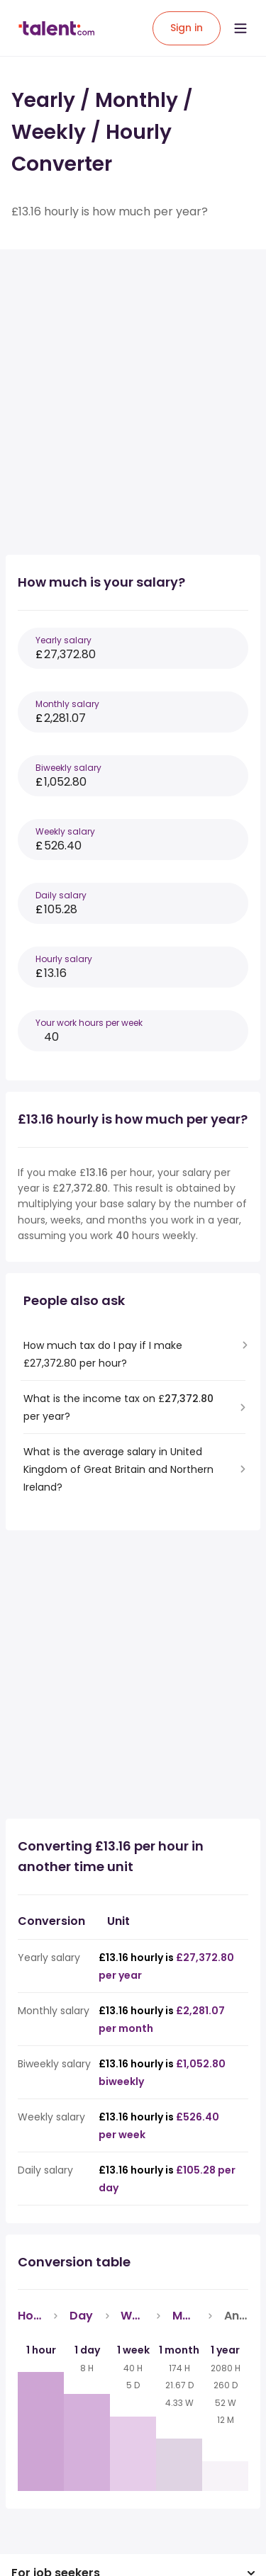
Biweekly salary (68, 768)
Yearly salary (63, 640)
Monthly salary (67, 704)
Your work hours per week (89, 1023)
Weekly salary (65, 831)
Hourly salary (63, 959)
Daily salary (61, 895)
